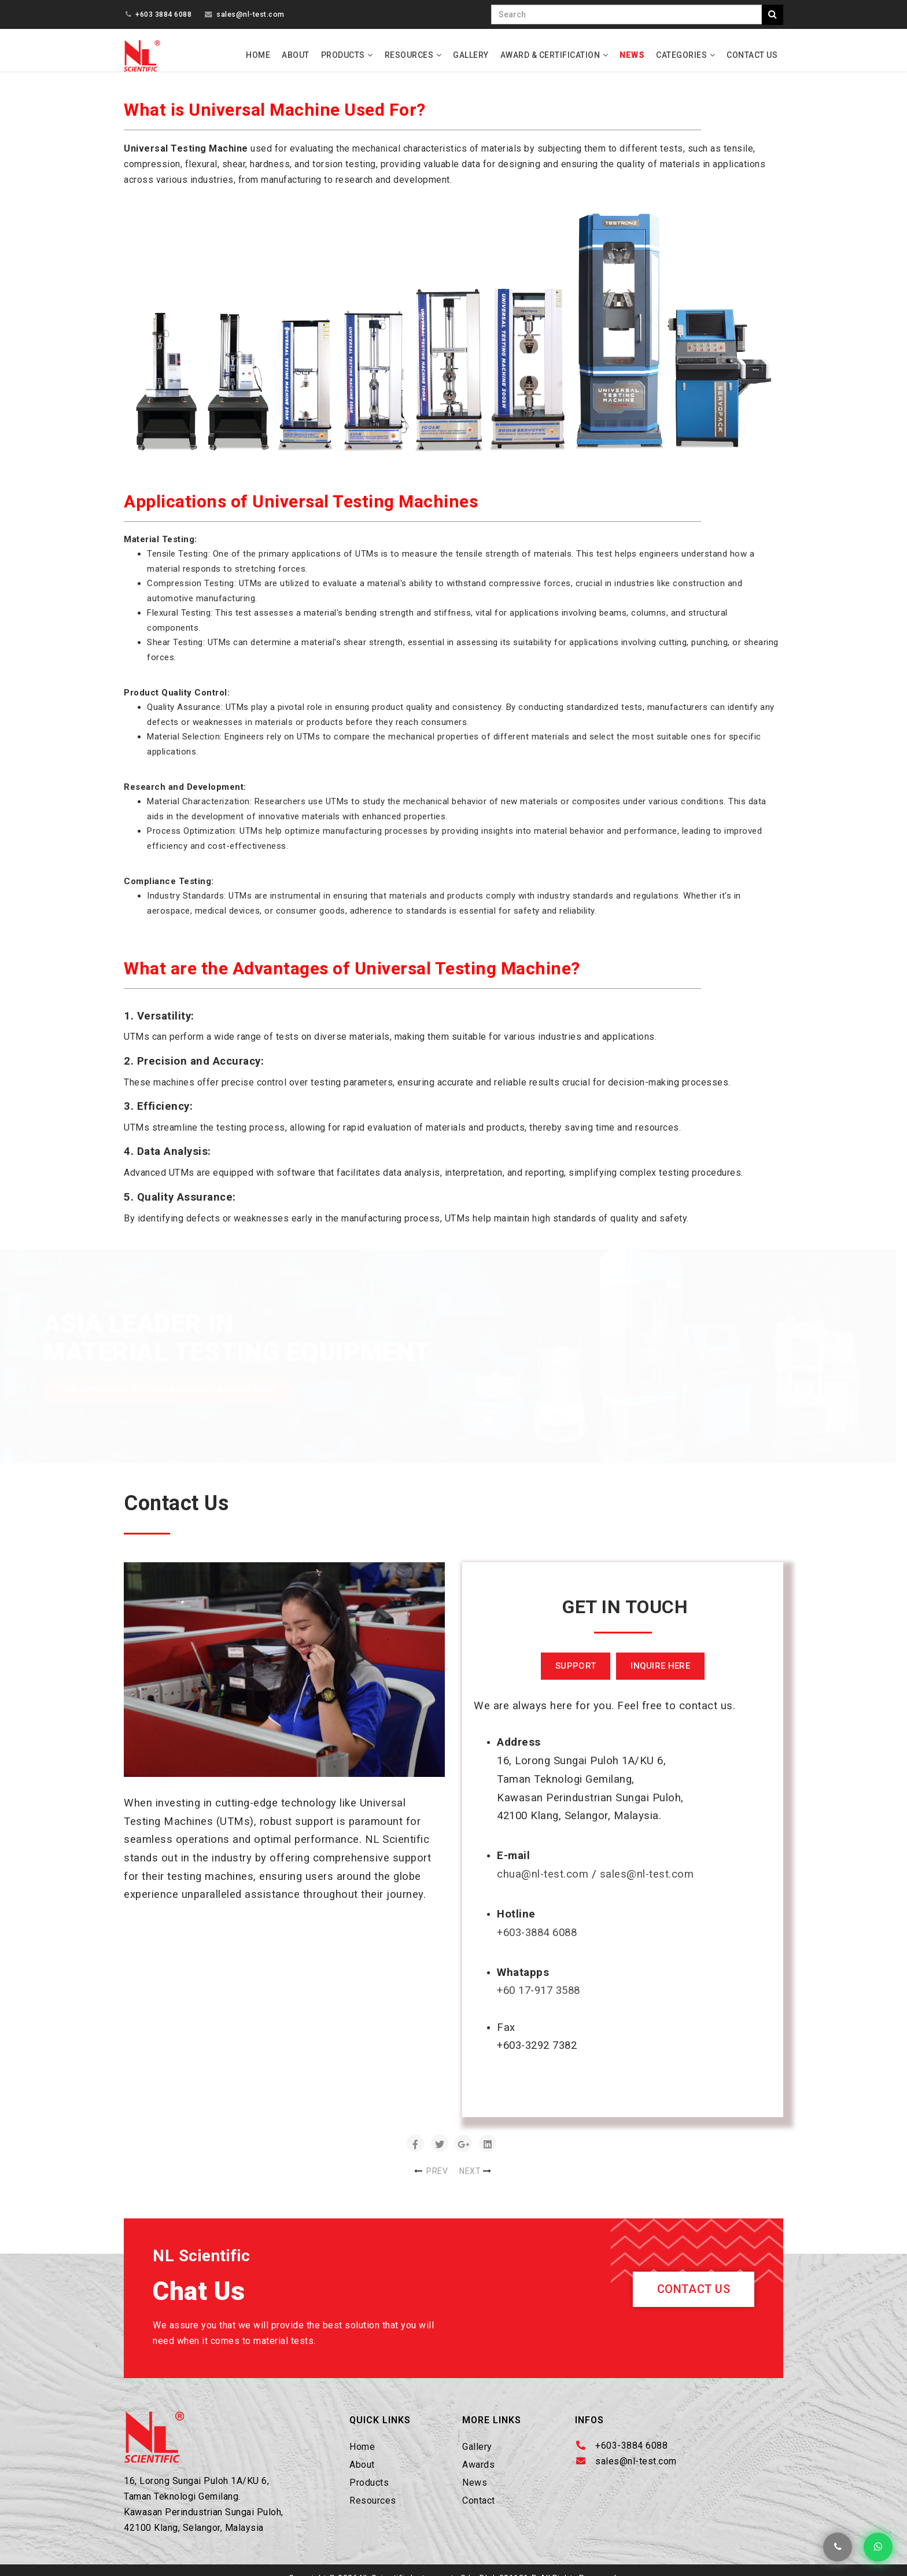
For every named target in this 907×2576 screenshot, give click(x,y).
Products (343, 55)
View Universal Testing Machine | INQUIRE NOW (167, 1399)
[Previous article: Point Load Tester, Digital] (431, 2181)
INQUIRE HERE (660, 1676)
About (295, 55)
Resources (409, 55)
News (632, 55)
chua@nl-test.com (542, 1884)
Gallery (471, 55)
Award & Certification (550, 55)
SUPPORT (575, 1676)
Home (258, 55)
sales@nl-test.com (250, 14)
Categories (681, 55)
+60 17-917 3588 (538, 2000)
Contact (478, 2510)
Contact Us (752, 55)
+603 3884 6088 (163, 14)
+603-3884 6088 (537, 1942)
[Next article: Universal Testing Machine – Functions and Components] (476, 2181)
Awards (478, 2474)
